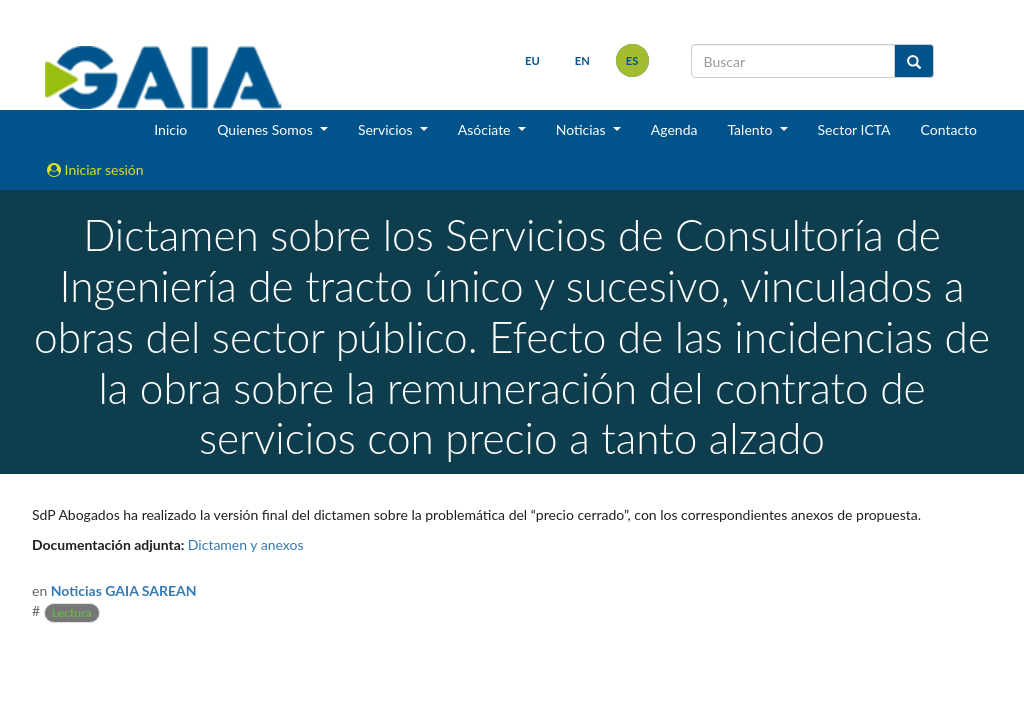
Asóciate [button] (486, 129)
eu (532, 60)
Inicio (170, 129)
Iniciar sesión (95, 169)
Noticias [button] (583, 129)
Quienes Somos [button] (266, 129)
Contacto (949, 129)
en (582, 60)
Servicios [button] (387, 129)
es (632, 60)
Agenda (674, 129)
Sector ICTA (854, 129)
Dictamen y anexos (246, 544)
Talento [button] (751, 129)
